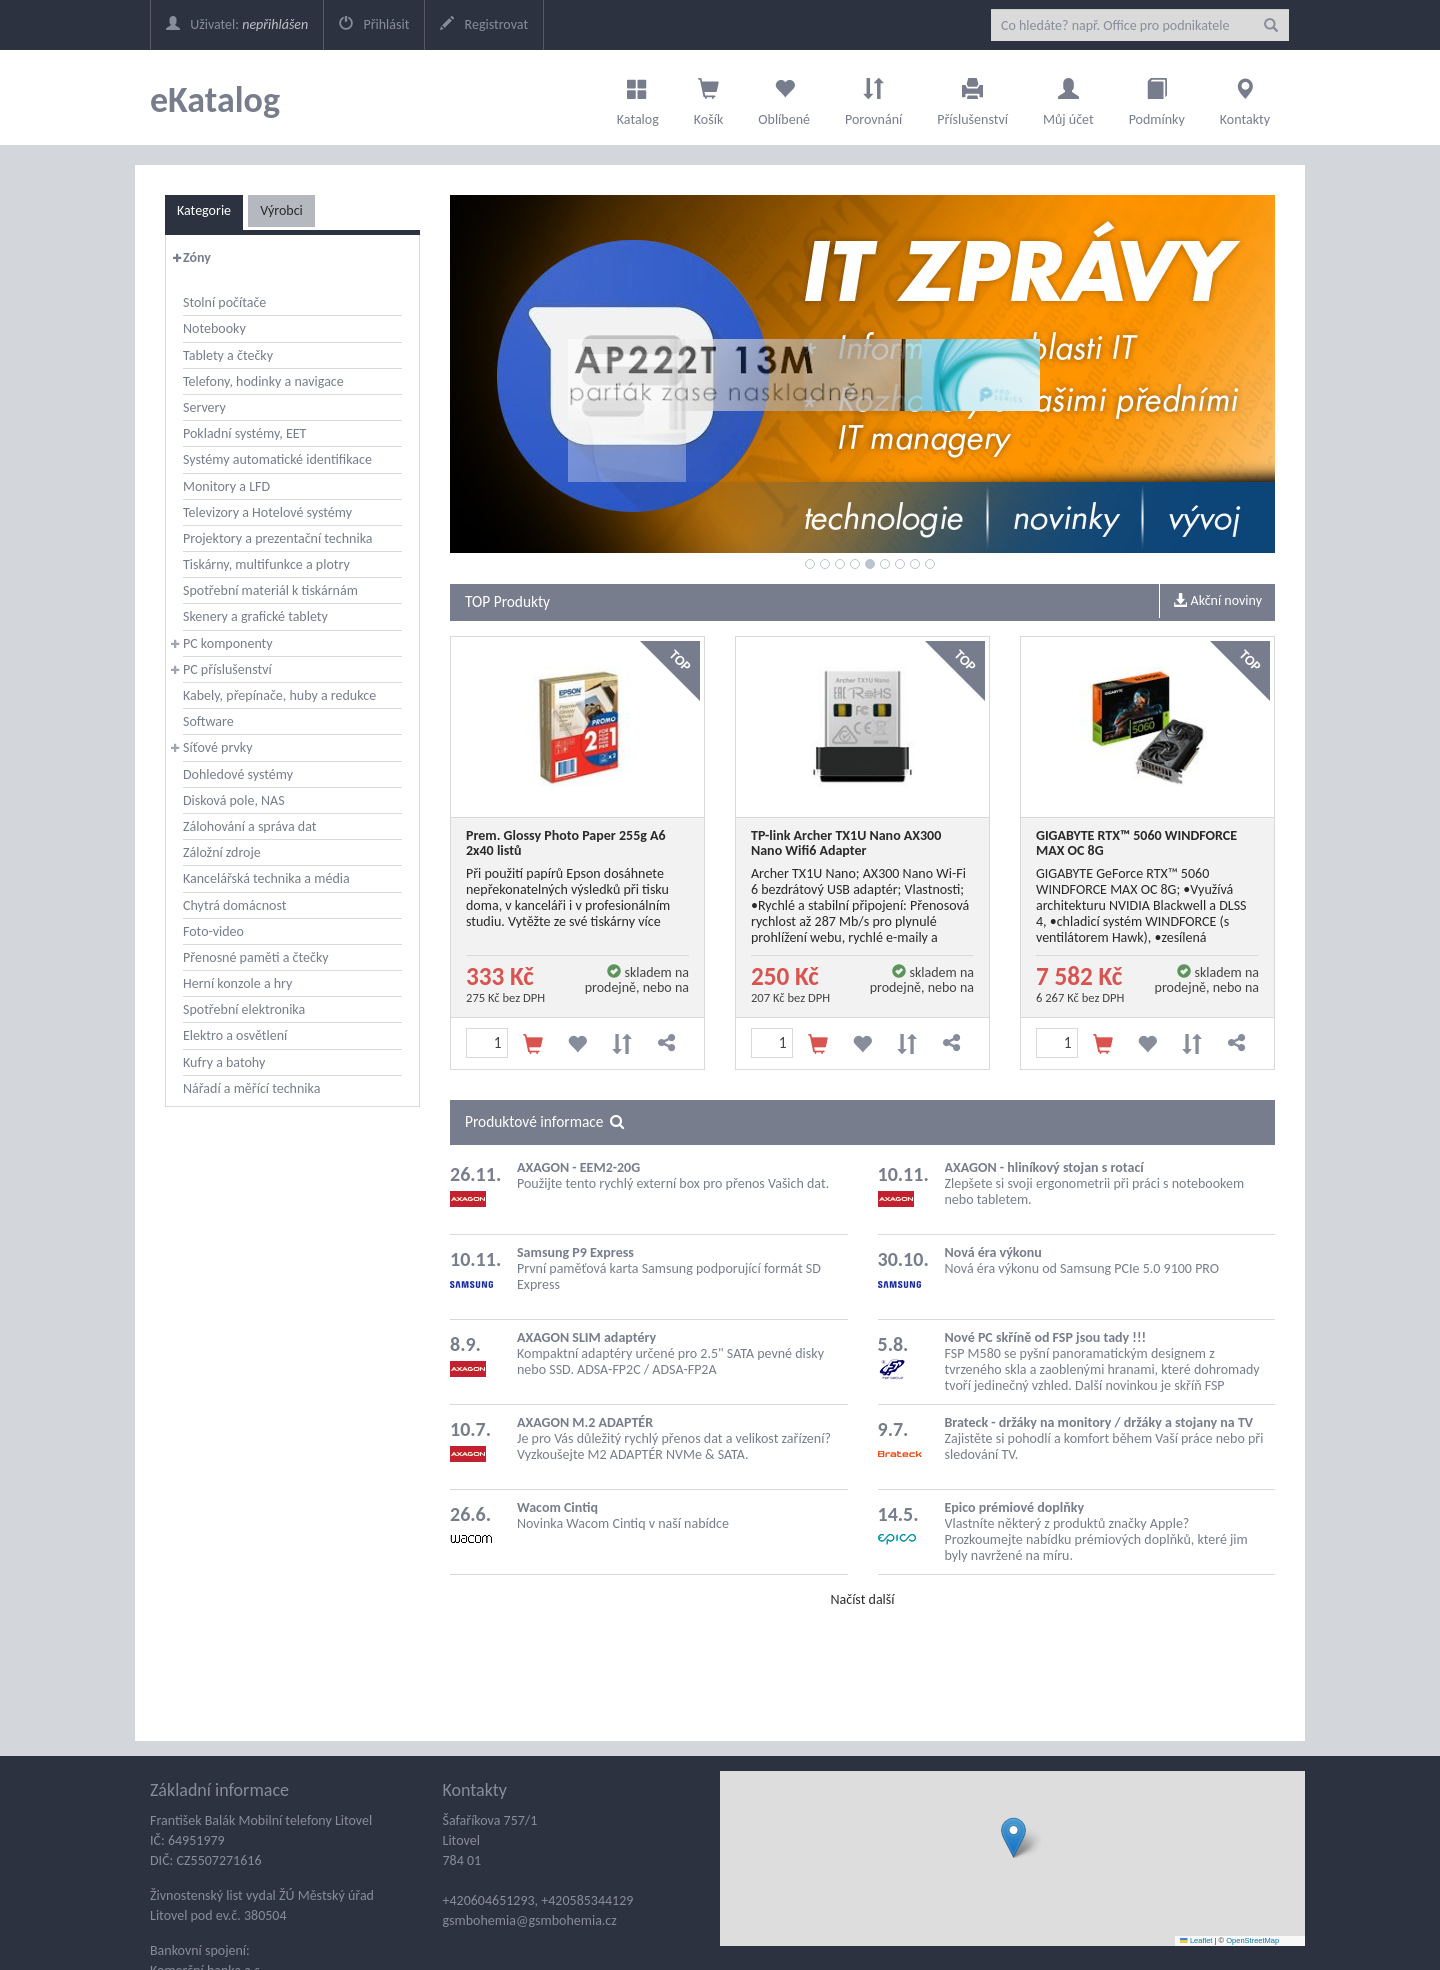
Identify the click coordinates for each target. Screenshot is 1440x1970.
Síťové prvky (218, 747)
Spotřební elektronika (244, 1009)
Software (208, 721)
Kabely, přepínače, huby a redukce (279, 695)
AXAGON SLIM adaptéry (586, 1337)
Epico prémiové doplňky (1015, 1507)
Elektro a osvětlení (235, 1035)
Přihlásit (374, 24)
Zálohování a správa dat (249, 826)
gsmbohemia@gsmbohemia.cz (530, 1920)
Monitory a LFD (226, 486)
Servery (204, 407)
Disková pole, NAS (234, 800)
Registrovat (484, 24)
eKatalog (215, 100)
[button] (1013, 1837)
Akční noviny (1217, 600)
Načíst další (862, 1599)
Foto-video (213, 931)
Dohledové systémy (238, 774)
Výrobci (281, 210)
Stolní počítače (224, 302)
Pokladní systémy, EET (244, 433)
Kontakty (1245, 97)
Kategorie (204, 210)
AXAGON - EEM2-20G (578, 1167)
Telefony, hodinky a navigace (263, 381)
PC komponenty (228, 643)
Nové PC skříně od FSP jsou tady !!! (1046, 1337)
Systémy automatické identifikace (277, 459)
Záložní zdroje (222, 852)
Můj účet (1068, 97)
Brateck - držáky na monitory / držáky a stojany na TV (1099, 1422)
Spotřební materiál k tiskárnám (270, 590)
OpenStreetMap (1252, 1940)
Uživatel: (237, 24)
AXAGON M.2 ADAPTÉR (585, 1422)
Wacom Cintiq (557, 1507)
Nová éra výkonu (993, 1252)
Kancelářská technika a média (266, 878)
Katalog (638, 97)
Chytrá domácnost (234, 905)
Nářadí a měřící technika (251, 1088)
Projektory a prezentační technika (278, 538)
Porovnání (873, 97)
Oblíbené (784, 97)
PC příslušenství (227, 669)
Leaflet (1196, 1940)
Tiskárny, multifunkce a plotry (266, 564)
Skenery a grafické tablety (255, 616)
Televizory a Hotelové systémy (267, 512)
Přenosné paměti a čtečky (256, 957)
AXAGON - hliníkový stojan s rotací (1044, 1167)
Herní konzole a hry (237, 983)
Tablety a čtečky (228, 355)
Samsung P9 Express (575, 1252)
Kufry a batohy (224, 1062)
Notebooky (214, 328)
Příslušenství (972, 97)
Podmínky (1157, 97)
